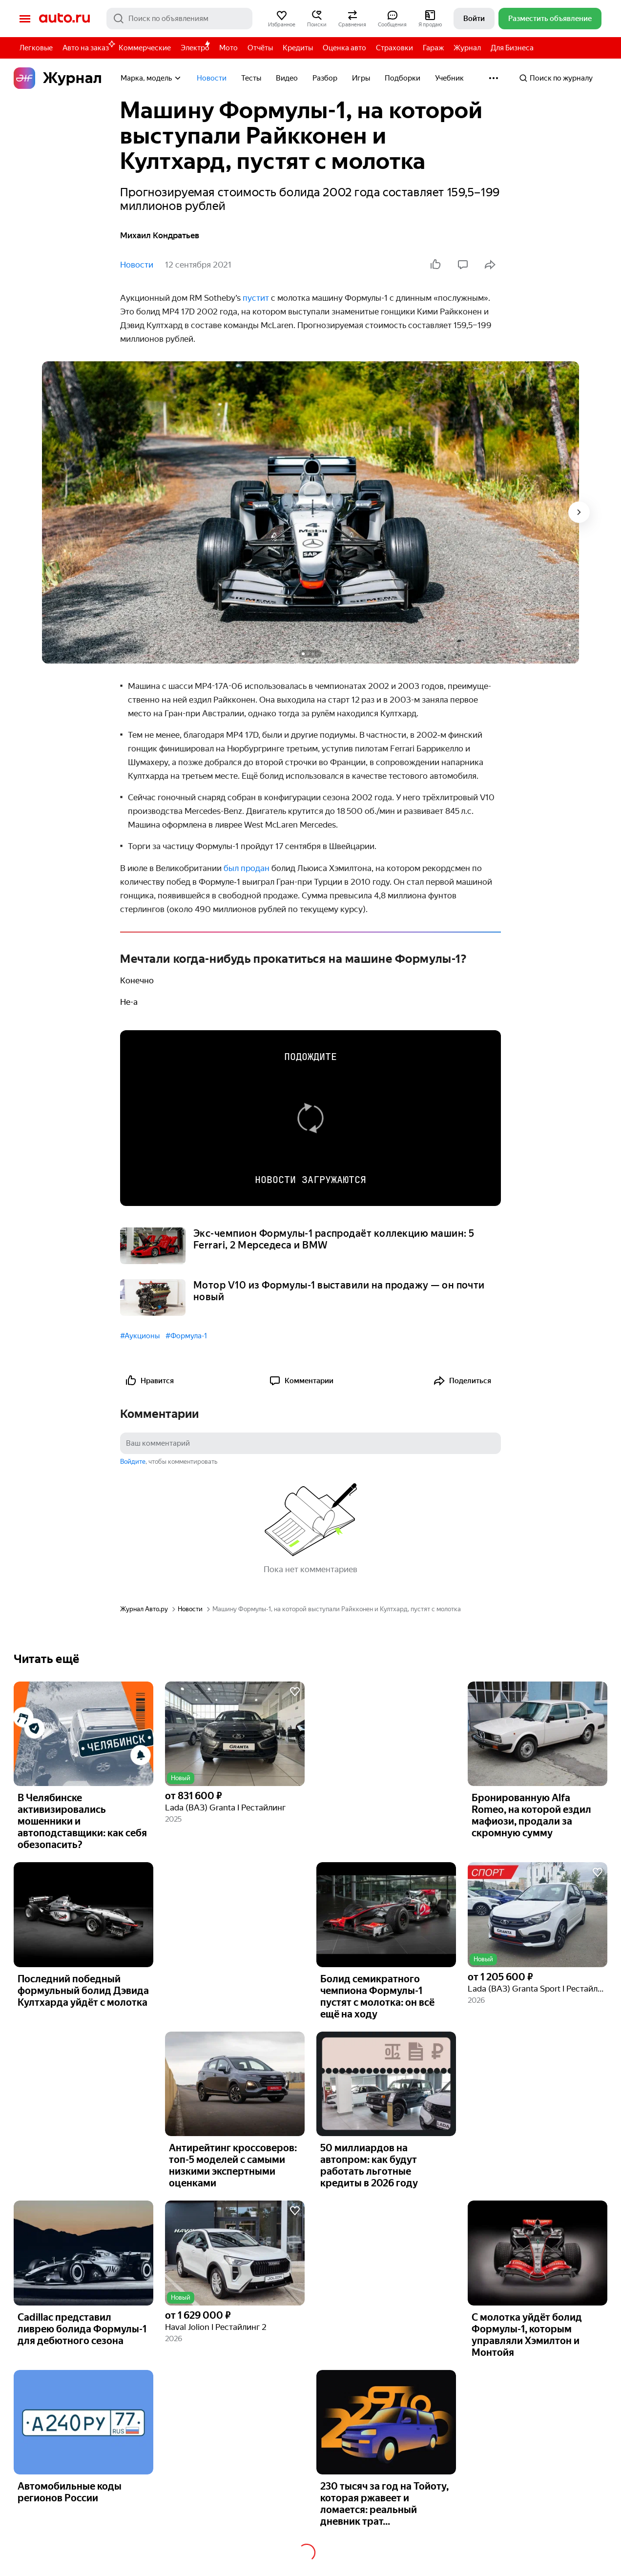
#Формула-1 (186, 1335)
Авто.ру (64, 18)
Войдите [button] (132, 1461)
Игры (361, 78)
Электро (195, 47)
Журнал (467, 47)
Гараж (433, 47)
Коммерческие (145, 47)
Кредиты (298, 47)
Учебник (449, 78)
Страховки (394, 47)
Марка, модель (151, 78)
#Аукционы (140, 1335)
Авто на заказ (88, 46)
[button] (281, 18)
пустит (256, 298)
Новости (212, 78)
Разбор (324, 78)
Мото (228, 47)
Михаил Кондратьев (159, 235)
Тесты (251, 78)
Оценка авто (344, 47)
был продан (246, 868)
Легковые (36, 47)
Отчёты (260, 47)
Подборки (402, 78)
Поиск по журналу (556, 78)
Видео (287, 78)
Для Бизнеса (512, 47)
